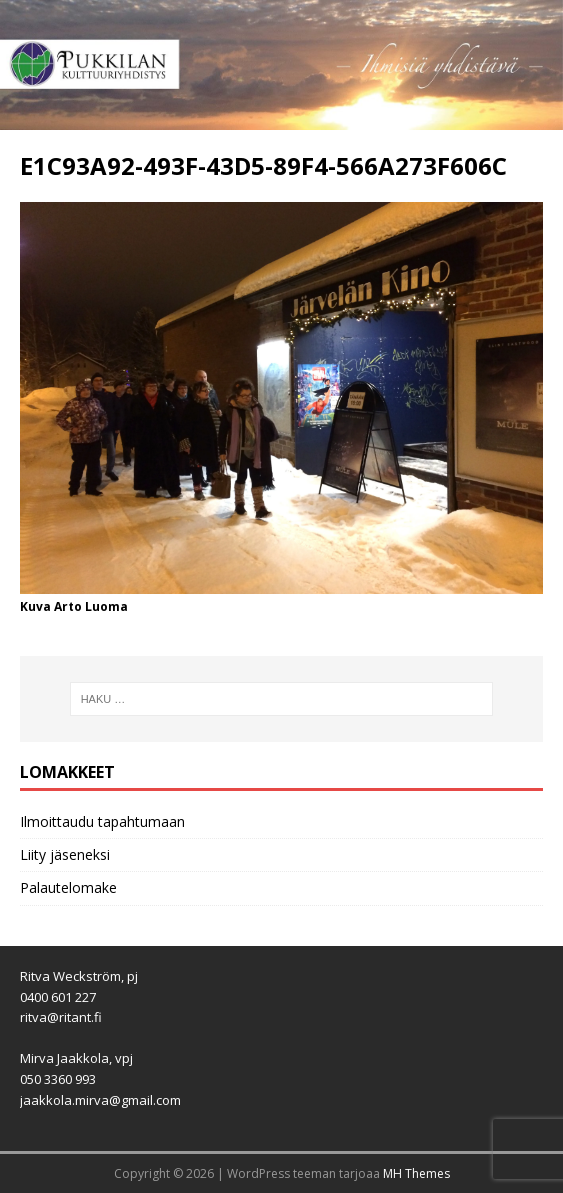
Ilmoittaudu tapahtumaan (102, 821)
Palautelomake (68, 887)
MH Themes (416, 1173)
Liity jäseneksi (65, 854)
